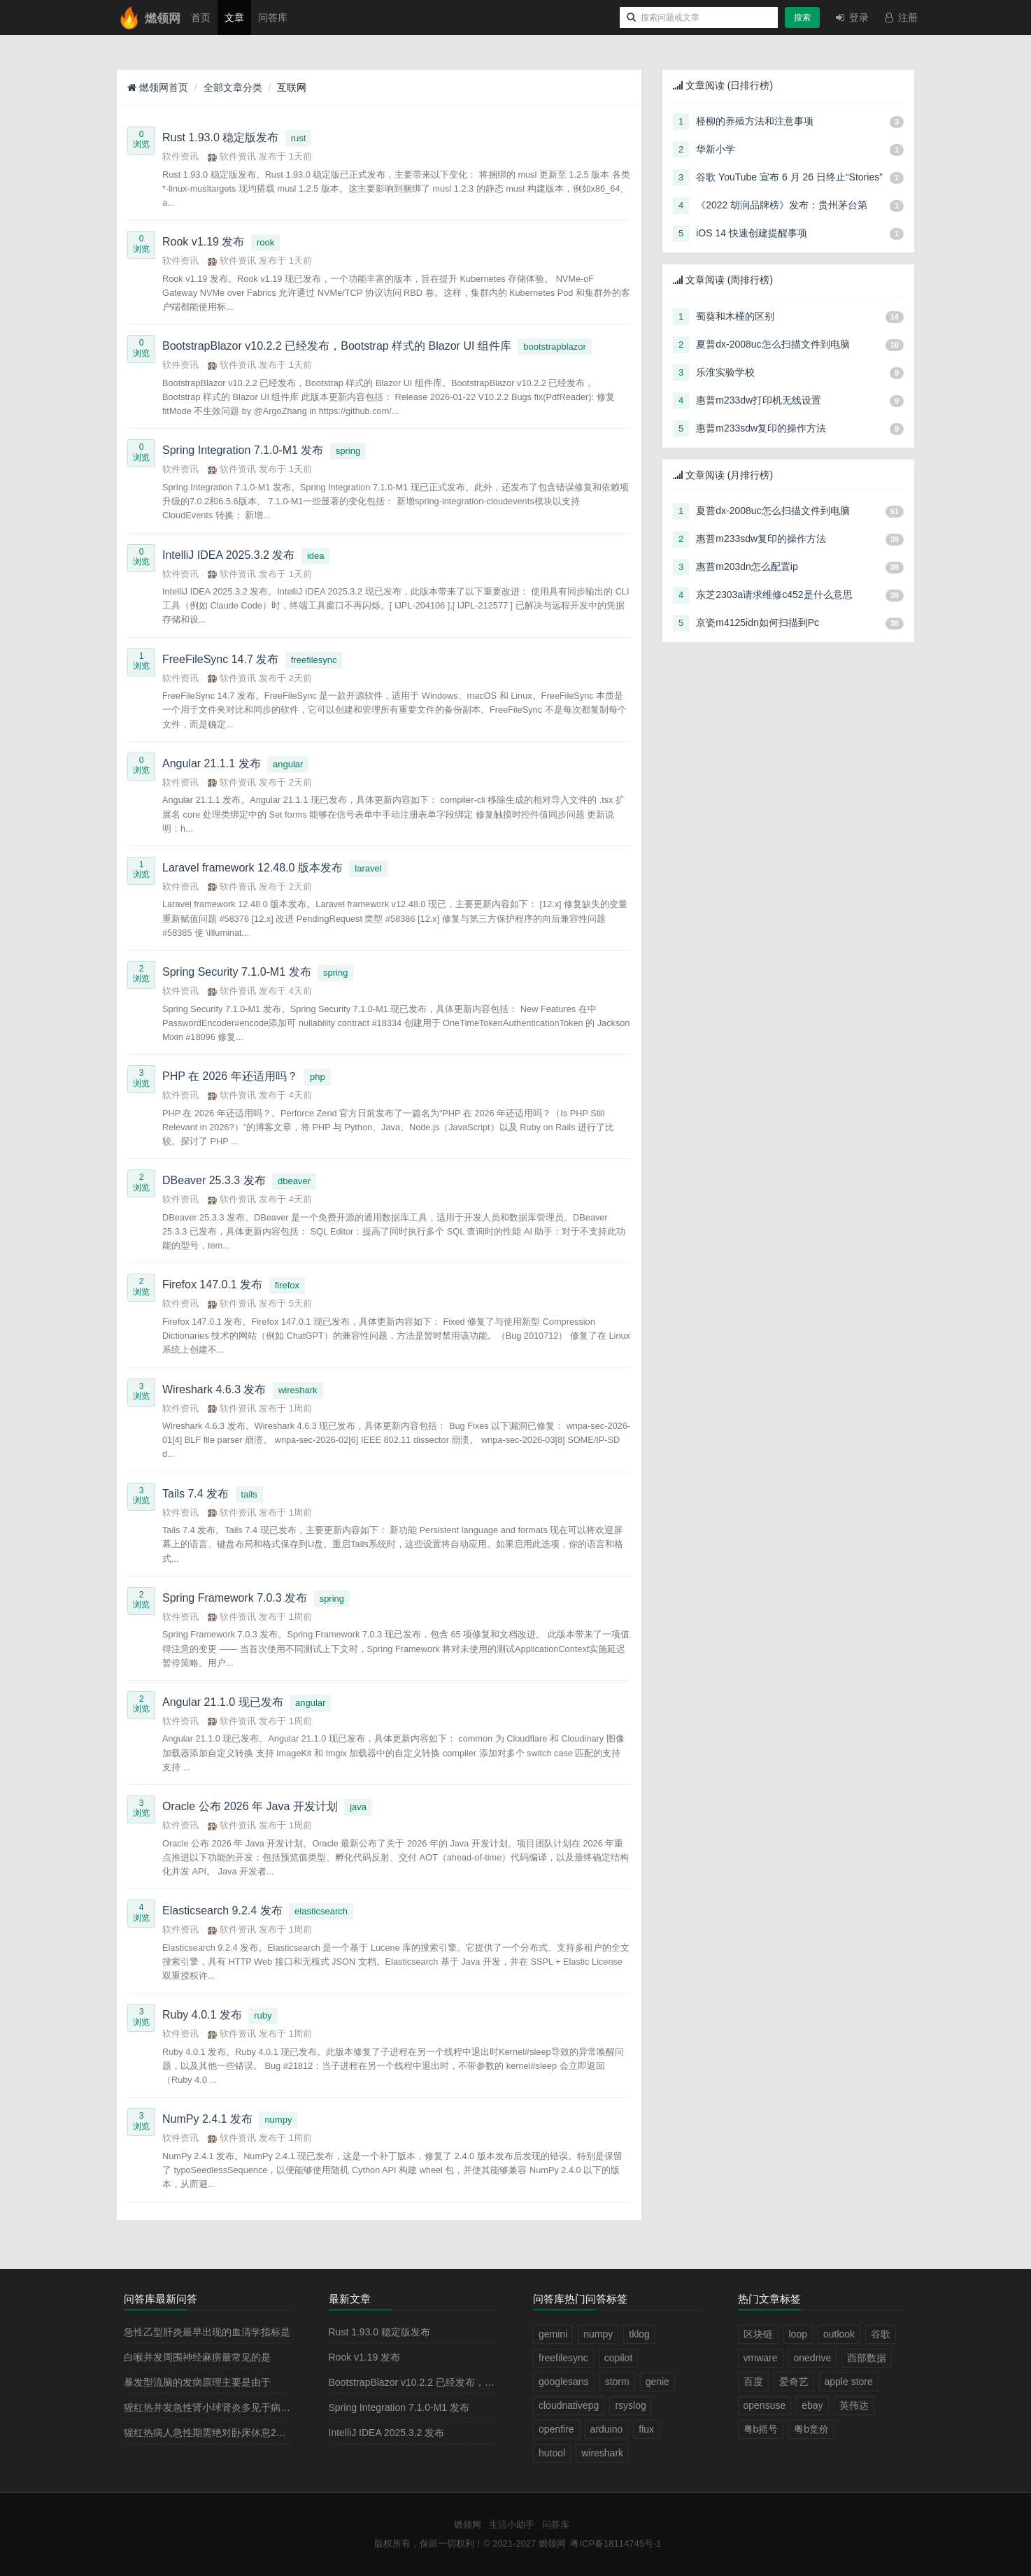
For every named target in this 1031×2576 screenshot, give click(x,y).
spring (348, 451)
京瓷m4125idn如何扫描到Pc (757, 622)
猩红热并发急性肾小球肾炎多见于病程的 (212, 2407)
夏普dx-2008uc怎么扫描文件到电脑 (772, 344)
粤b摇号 (761, 2429)
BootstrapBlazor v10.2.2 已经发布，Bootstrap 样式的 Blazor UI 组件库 (481, 2382)
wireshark (298, 1390)
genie (657, 2381)
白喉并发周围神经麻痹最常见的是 (197, 2357)
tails (249, 1494)
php (317, 1077)
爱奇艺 (794, 2381)
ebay (812, 2405)
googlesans (564, 2381)
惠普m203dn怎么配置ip (747, 566)
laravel (368, 868)
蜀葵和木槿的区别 (735, 316)
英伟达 (854, 2405)
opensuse (765, 2405)
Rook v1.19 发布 (365, 2357)
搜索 (802, 17)
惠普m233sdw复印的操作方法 (761, 428)
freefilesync (314, 660)
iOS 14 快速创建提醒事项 (751, 233)
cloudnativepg (569, 2405)
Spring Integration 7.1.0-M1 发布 (399, 2407)
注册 (900, 17)
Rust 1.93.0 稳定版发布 (380, 2331)
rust (298, 138)
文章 (234, 17)
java (358, 1807)
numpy (278, 2119)
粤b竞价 (811, 2429)
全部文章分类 (233, 87)
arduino (606, 2429)
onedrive (813, 2357)
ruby (262, 2015)
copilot (618, 2357)
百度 (753, 2381)
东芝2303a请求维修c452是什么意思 (774, 594)
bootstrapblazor (554, 346)
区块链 (758, 2334)
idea (316, 555)
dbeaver (294, 1181)
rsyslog (630, 2405)
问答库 (272, 17)
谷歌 (880, 2334)
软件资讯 (180, 156)
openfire (556, 2429)
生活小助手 (511, 2524)
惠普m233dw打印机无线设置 (758, 400)
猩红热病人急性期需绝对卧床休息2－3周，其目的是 (237, 2432)
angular (288, 764)
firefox (287, 1285)
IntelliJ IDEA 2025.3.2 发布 (387, 2432)
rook (265, 242)
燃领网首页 (157, 87)
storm (617, 2381)
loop (798, 2334)
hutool (552, 2452)
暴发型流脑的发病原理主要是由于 (197, 2382)
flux (646, 2429)
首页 (201, 17)
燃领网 (467, 2524)
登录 (851, 17)
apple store (849, 2381)
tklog (639, 2334)
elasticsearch (321, 1911)
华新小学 (715, 149)
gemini (553, 2334)
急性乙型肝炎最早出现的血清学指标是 (207, 2331)
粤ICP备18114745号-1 (615, 2543)
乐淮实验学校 (725, 372)
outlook (839, 2334)
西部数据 (866, 2357)
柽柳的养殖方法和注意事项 (754, 121)
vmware (761, 2357)
